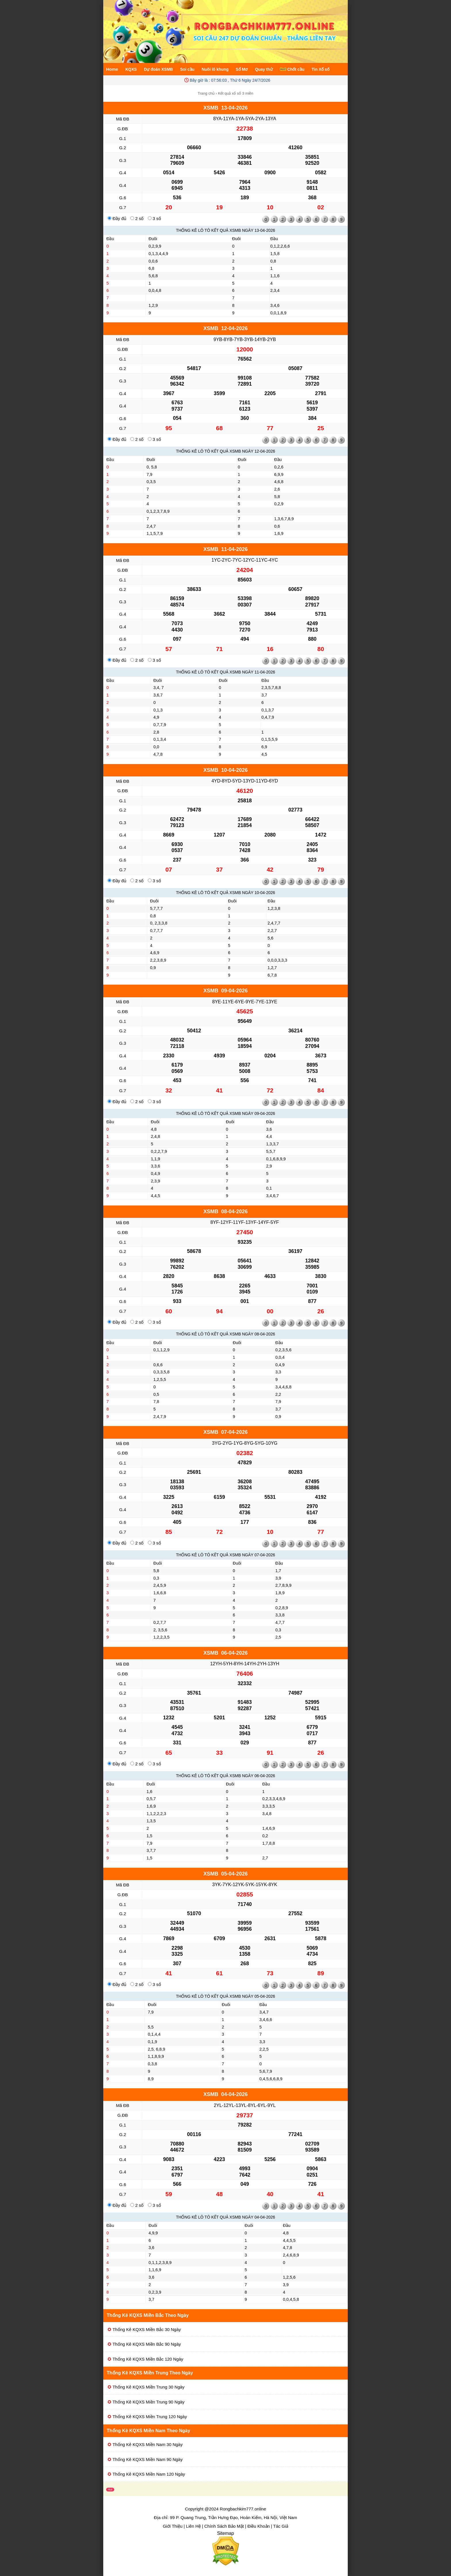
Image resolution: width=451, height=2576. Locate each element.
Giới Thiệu (172, 2526)
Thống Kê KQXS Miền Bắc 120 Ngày (147, 2359)
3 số (154, 218)
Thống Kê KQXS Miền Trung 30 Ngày (148, 2386)
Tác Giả (280, 2526)
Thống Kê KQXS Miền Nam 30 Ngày (147, 2444)
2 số (137, 218)
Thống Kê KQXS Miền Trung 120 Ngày (149, 2416)
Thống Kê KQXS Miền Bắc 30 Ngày (146, 2329)
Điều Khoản (258, 2526)
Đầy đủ (117, 218)
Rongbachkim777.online (243, 2508)
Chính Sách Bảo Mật (224, 2526)
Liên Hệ (193, 2526)
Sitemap (225, 2533)
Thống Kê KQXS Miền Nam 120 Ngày (148, 2474)
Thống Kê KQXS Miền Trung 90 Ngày (148, 2401)
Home (112, 69)
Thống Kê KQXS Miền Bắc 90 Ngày (146, 2344)
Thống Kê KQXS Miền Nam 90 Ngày (147, 2459)
